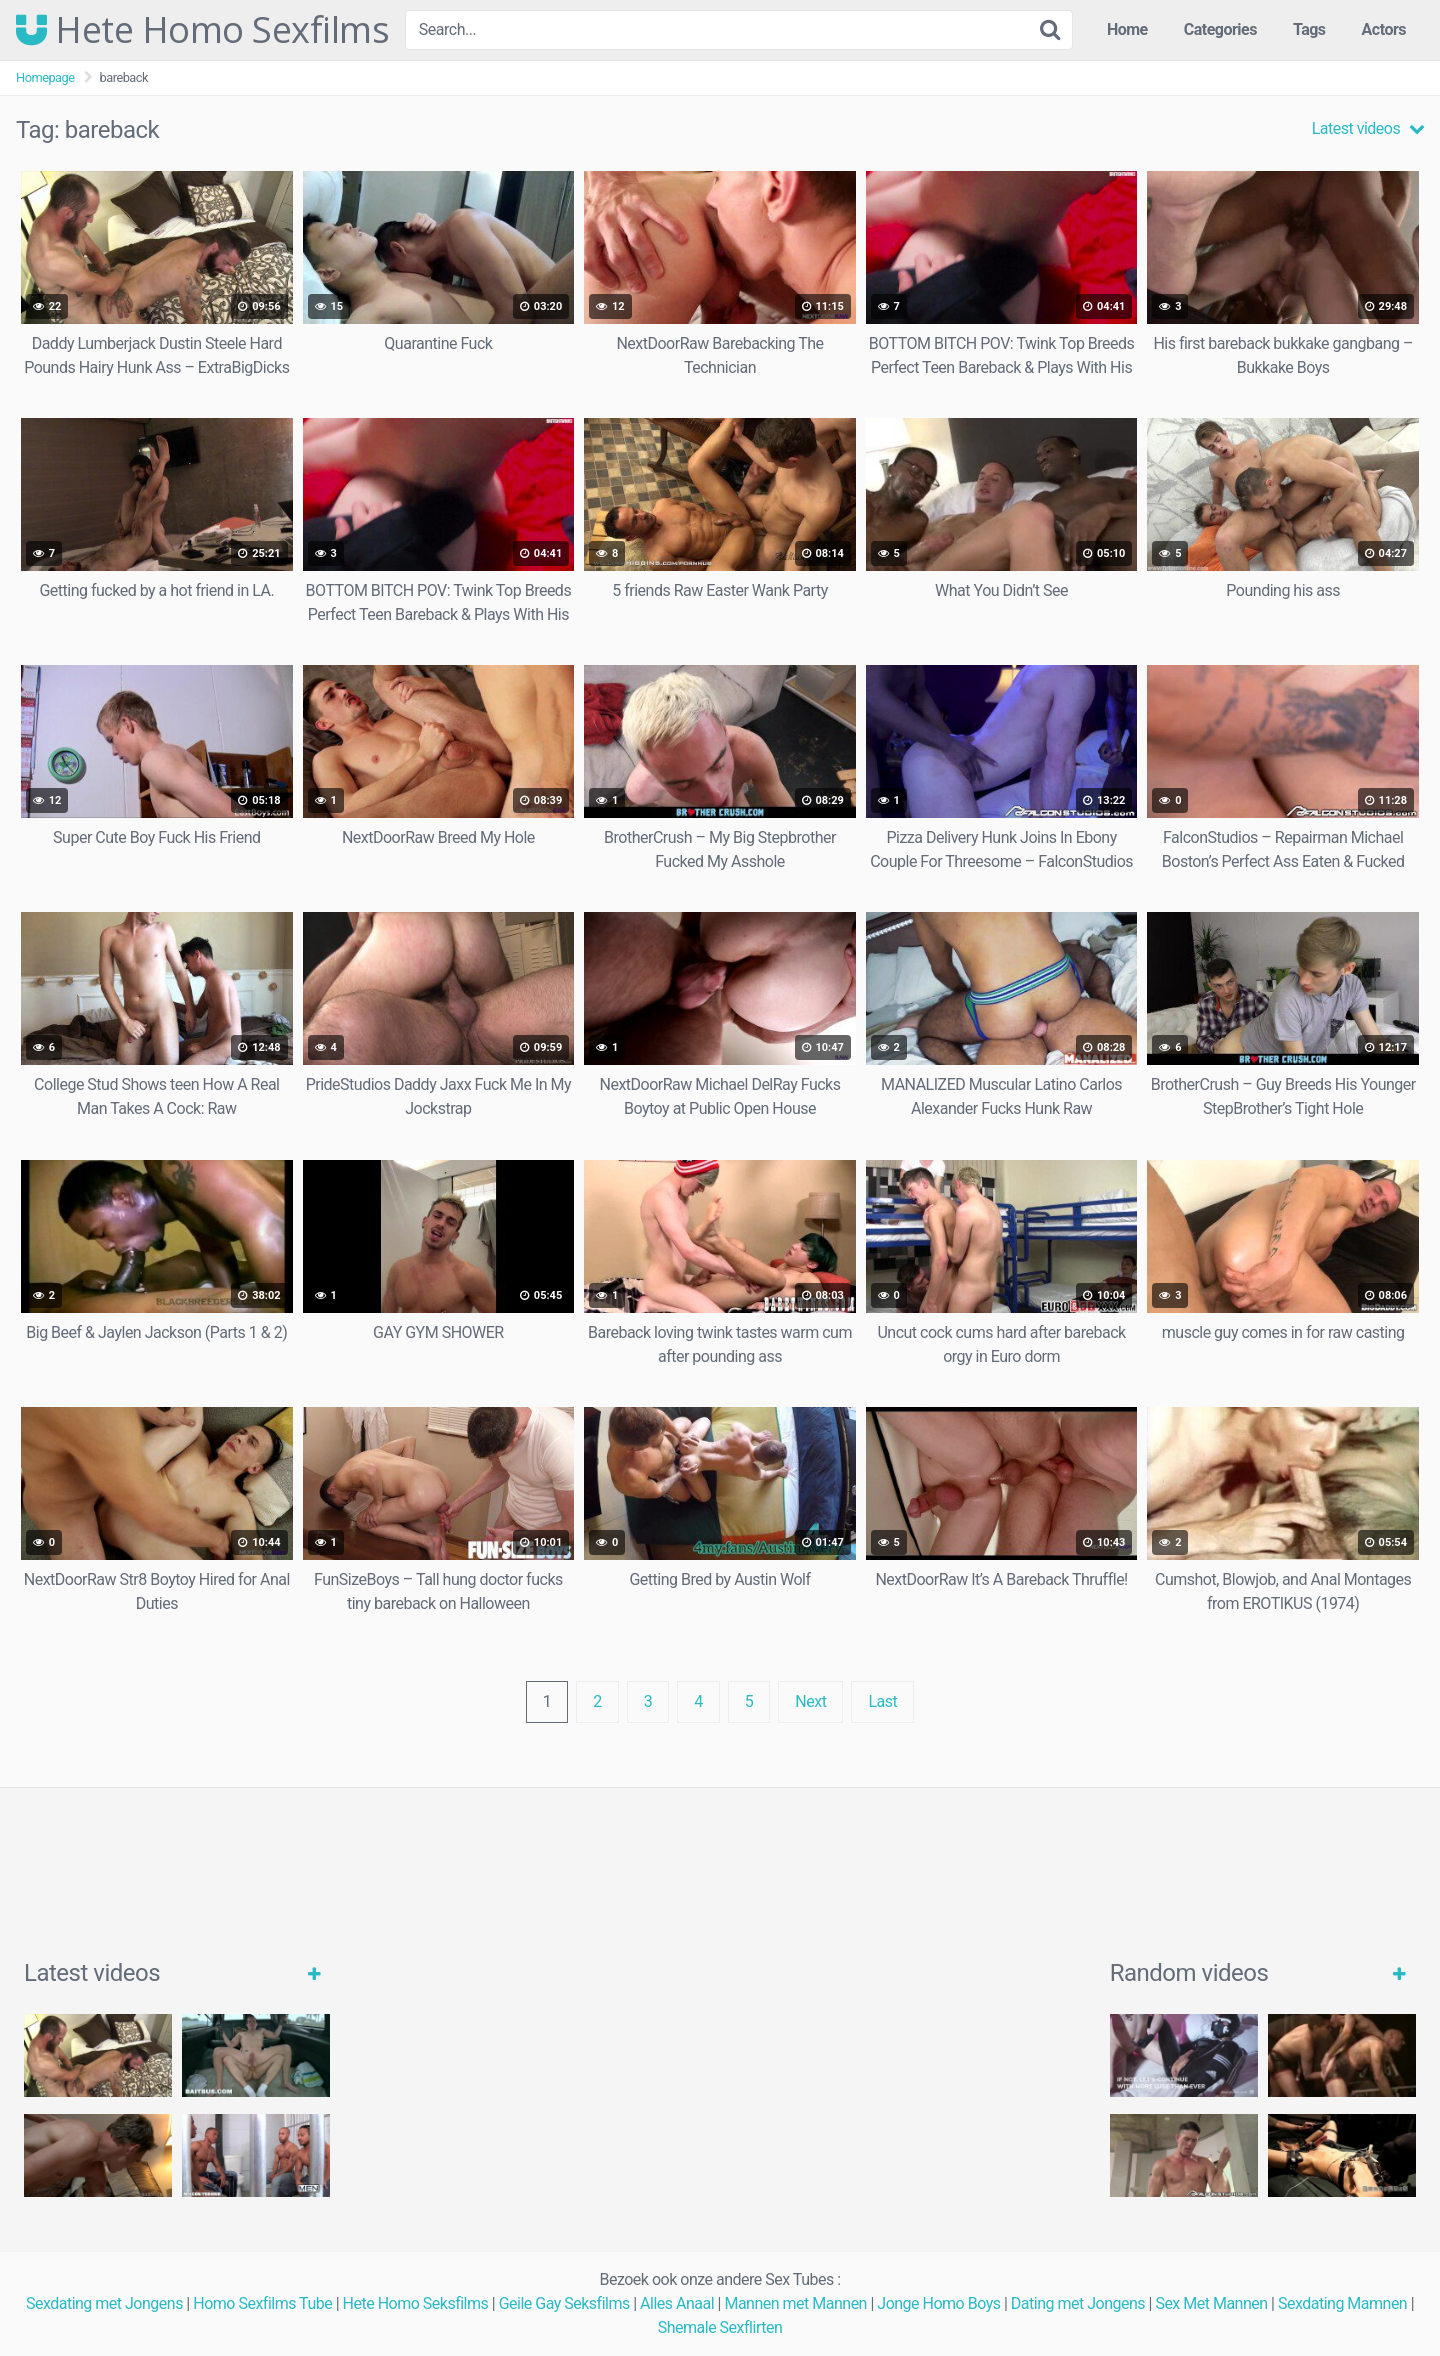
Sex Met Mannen (1211, 2303)
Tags (1309, 29)
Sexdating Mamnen (1342, 2303)
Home (1127, 29)
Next (810, 1701)
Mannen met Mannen (795, 2303)
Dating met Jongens (1078, 2303)
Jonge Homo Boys (938, 2303)
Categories (1220, 29)
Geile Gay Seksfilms (564, 2303)
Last (882, 1701)
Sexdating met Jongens (104, 2303)
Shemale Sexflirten (720, 2327)
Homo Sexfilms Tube (262, 2303)
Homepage (45, 77)
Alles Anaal (677, 2303)
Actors (1384, 29)
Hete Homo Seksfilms (416, 2303)
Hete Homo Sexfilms (202, 30)
